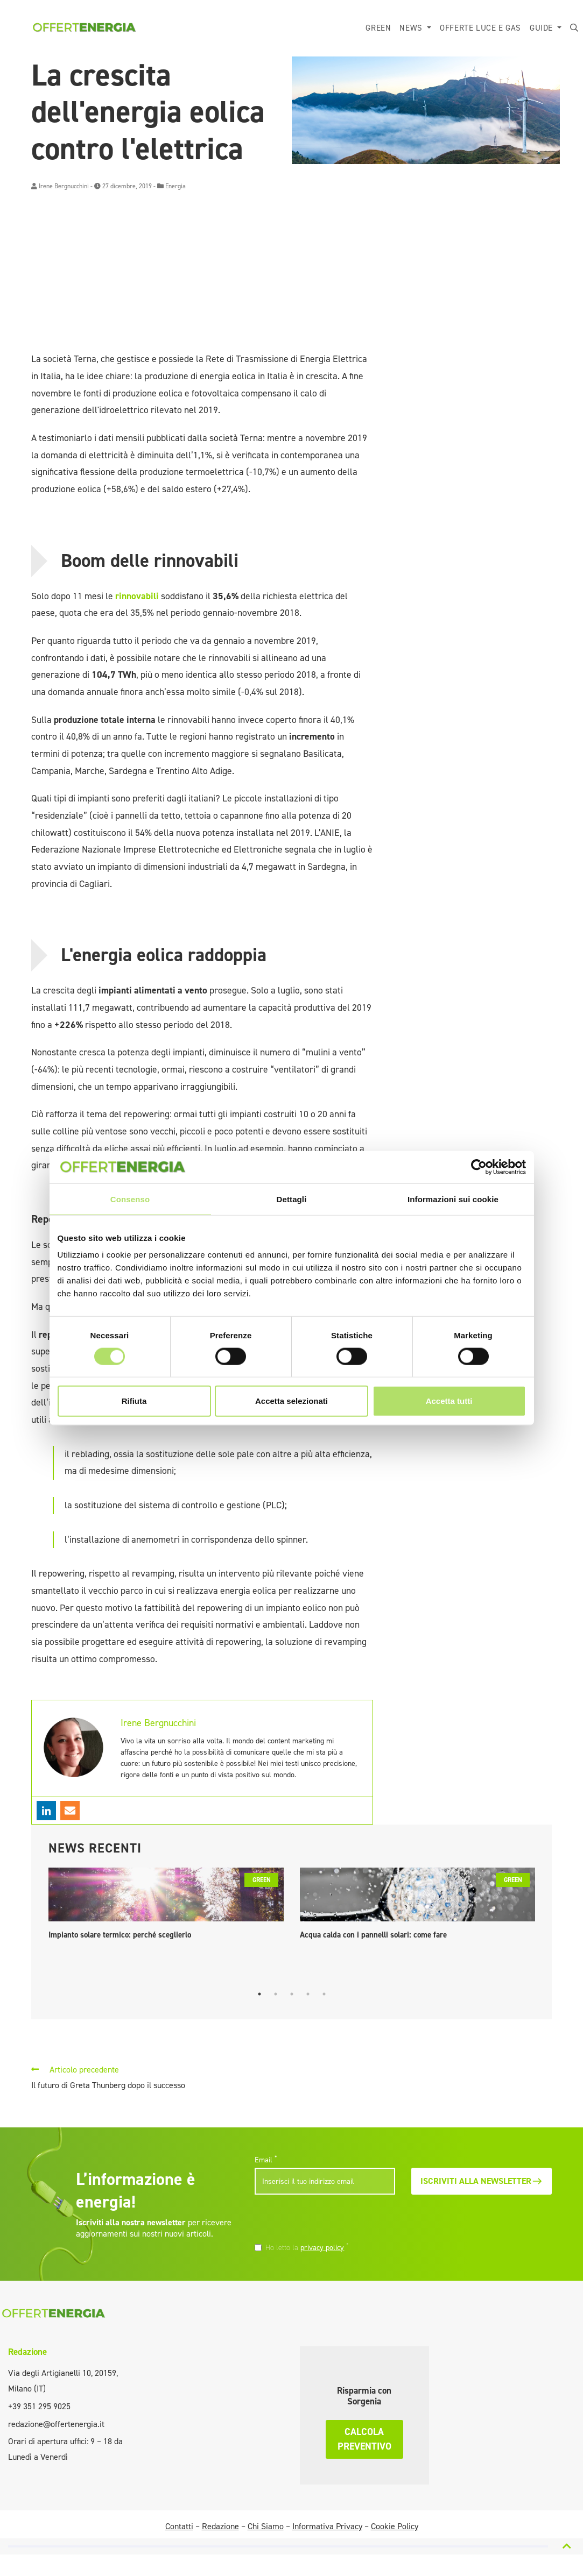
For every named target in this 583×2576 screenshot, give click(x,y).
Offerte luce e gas (480, 28)
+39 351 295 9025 (39, 2406)
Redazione (27, 2352)
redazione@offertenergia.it (56, 2424)
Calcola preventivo (364, 2439)
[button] (574, 28)
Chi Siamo (266, 2526)
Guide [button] (543, 28)
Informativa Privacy (327, 2526)
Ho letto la (307, 2247)
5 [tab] (324, 1994)
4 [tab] (308, 1994)
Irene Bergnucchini (63, 186)
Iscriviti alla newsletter (481, 2181)
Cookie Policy (394, 2526)
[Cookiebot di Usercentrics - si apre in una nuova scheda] (479, 1167)
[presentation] (328, 2219)
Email (266, 2159)
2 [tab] (275, 1994)
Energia (175, 186)
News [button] (412, 28)
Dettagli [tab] (292, 1198)
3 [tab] (291, 1994)
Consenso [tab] (130, 1198)
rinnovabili (138, 596)
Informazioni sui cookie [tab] (453, 1198)
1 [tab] (259, 1994)
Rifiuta (134, 1401)
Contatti (179, 2526)
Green (378, 28)
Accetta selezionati (291, 1401)
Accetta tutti (449, 1401)
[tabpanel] (166, 1906)
